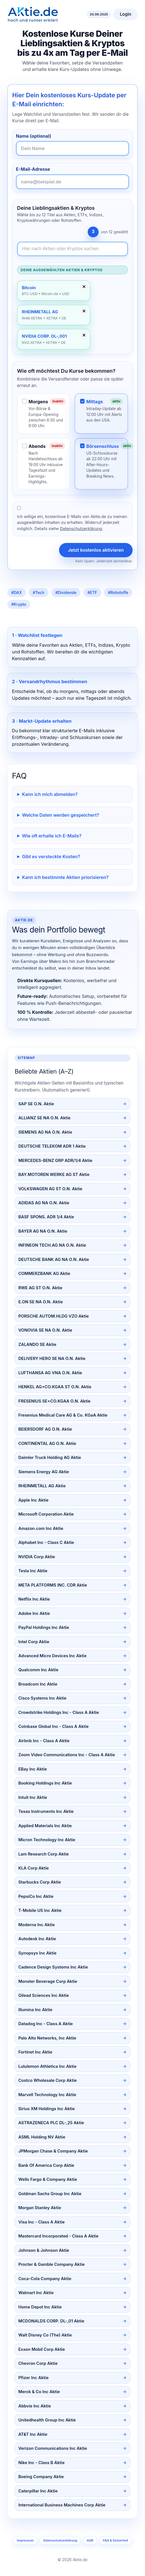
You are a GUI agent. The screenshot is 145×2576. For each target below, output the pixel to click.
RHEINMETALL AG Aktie (41, 1485)
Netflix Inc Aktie (34, 1599)
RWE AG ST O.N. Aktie (40, 1287)
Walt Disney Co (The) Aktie (45, 2335)
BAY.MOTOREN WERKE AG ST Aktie (53, 1174)
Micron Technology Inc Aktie (46, 1839)
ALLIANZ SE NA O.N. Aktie (44, 1117)
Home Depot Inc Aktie (40, 2307)
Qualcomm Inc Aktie (38, 1669)
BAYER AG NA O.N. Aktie (42, 1231)
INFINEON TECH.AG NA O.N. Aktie (52, 1245)
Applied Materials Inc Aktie (45, 1825)
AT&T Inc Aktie (32, 2434)
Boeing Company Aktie (41, 2476)
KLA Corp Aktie (33, 1868)
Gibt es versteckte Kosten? (51, 856)
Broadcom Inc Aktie (37, 1684)
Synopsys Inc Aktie (37, 1953)
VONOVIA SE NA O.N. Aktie (45, 1330)
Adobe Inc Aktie (34, 1613)
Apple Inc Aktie (33, 1500)
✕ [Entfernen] (84, 286)
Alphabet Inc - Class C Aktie (46, 1542)
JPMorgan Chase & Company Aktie (53, 2151)
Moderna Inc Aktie (36, 1924)
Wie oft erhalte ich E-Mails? (51, 836)
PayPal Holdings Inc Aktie (43, 1627)
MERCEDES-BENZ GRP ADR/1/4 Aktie (55, 1160)
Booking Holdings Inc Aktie (45, 1783)
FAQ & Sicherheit (115, 2540)
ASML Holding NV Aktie (41, 2137)
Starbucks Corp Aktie (39, 1882)
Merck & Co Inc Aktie (39, 2391)
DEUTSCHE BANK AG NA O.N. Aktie (53, 1259)
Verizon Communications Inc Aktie (52, 2448)
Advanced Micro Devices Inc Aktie (52, 1655)
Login (125, 14)
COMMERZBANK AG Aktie (44, 1273)
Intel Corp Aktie (33, 1641)
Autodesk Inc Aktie (37, 1938)
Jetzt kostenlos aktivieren (96, 550)
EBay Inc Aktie (32, 1769)
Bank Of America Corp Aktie (46, 2165)
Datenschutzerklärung (81, 528)
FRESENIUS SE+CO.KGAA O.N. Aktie (54, 1401)
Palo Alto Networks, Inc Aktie (47, 2038)
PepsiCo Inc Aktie (35, 1896)
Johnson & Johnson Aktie (43, 2250)
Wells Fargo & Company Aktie (47, 2179)
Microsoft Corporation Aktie (46, 1514)
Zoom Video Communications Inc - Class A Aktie (66, 1754)
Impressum (25, 2540)
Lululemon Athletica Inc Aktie (47, 2066)
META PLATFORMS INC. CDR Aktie (52, 1585)
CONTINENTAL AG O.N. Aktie (47, 1443)
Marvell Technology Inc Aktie (47, 2094)
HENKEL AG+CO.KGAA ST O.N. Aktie (54, 1386)
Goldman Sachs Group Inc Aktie (49, 2193)
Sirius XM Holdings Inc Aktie (46, 2108)
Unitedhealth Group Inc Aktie (47, 2420)
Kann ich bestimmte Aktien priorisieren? (65, 877)
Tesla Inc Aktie (32, 1570)
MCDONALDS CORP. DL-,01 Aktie (51, 2321)
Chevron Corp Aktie (38, 2363)
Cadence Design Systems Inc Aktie (53, 1967)
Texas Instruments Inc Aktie (46, 1811)
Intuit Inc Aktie (32, 1797)
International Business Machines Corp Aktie (61, 2505)
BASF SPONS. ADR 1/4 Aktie (46, 1216)
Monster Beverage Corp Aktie (47, 1981)
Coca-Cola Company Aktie (44, 2278)
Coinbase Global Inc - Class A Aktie (53, 1726)
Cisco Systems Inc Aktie (42, 1698)
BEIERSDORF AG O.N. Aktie (45, 1429)
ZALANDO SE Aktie (37, 1344)
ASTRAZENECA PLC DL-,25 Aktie (51, 2122)
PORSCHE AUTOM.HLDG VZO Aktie (53, 1316)
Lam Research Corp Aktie (43, 1854)
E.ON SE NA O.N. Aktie (40, 1301)
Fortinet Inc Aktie (35, 2052)
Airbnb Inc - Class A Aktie (43, 1740)
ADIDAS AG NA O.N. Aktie (43, 1202)
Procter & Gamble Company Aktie (51, 2264)
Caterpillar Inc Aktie (38, 2491)
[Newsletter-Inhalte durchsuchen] (72, 249)
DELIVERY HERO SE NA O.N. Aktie (51, 1358)
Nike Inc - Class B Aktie (41, 2462)
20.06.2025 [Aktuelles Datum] (99, 14)
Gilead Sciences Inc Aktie (43, 1995)
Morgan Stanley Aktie (39, 2207)
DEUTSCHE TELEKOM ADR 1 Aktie (52, 1146)
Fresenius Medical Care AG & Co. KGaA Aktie (62, 1415)
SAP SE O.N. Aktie (36, 1103)
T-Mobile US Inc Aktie (40, 1910)
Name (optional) (33, 136)
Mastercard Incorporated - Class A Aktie (58, 2236)
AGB (90, 2540)
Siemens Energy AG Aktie (43, 1471)
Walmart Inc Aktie (35, 2292)
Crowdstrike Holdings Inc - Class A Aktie (58, 1712)
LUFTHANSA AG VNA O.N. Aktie (50, 1372)
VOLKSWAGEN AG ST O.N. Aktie (50, 1188)
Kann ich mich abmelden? (50, 794)
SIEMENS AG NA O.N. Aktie (45, 1132)
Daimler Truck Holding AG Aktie (49, 1457)
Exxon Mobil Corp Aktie (41, 2349)
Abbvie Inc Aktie (34, 2406)
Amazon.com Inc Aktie (40, 1528)
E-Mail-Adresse (33, 169)
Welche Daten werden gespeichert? (60, 815)
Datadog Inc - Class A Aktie (45, 2023)
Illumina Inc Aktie (35, 2009)
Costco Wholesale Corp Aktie (47, 2080)
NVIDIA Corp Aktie (36, 1556)
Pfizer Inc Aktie (33, 2377)
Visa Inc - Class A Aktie (41, 2222)
